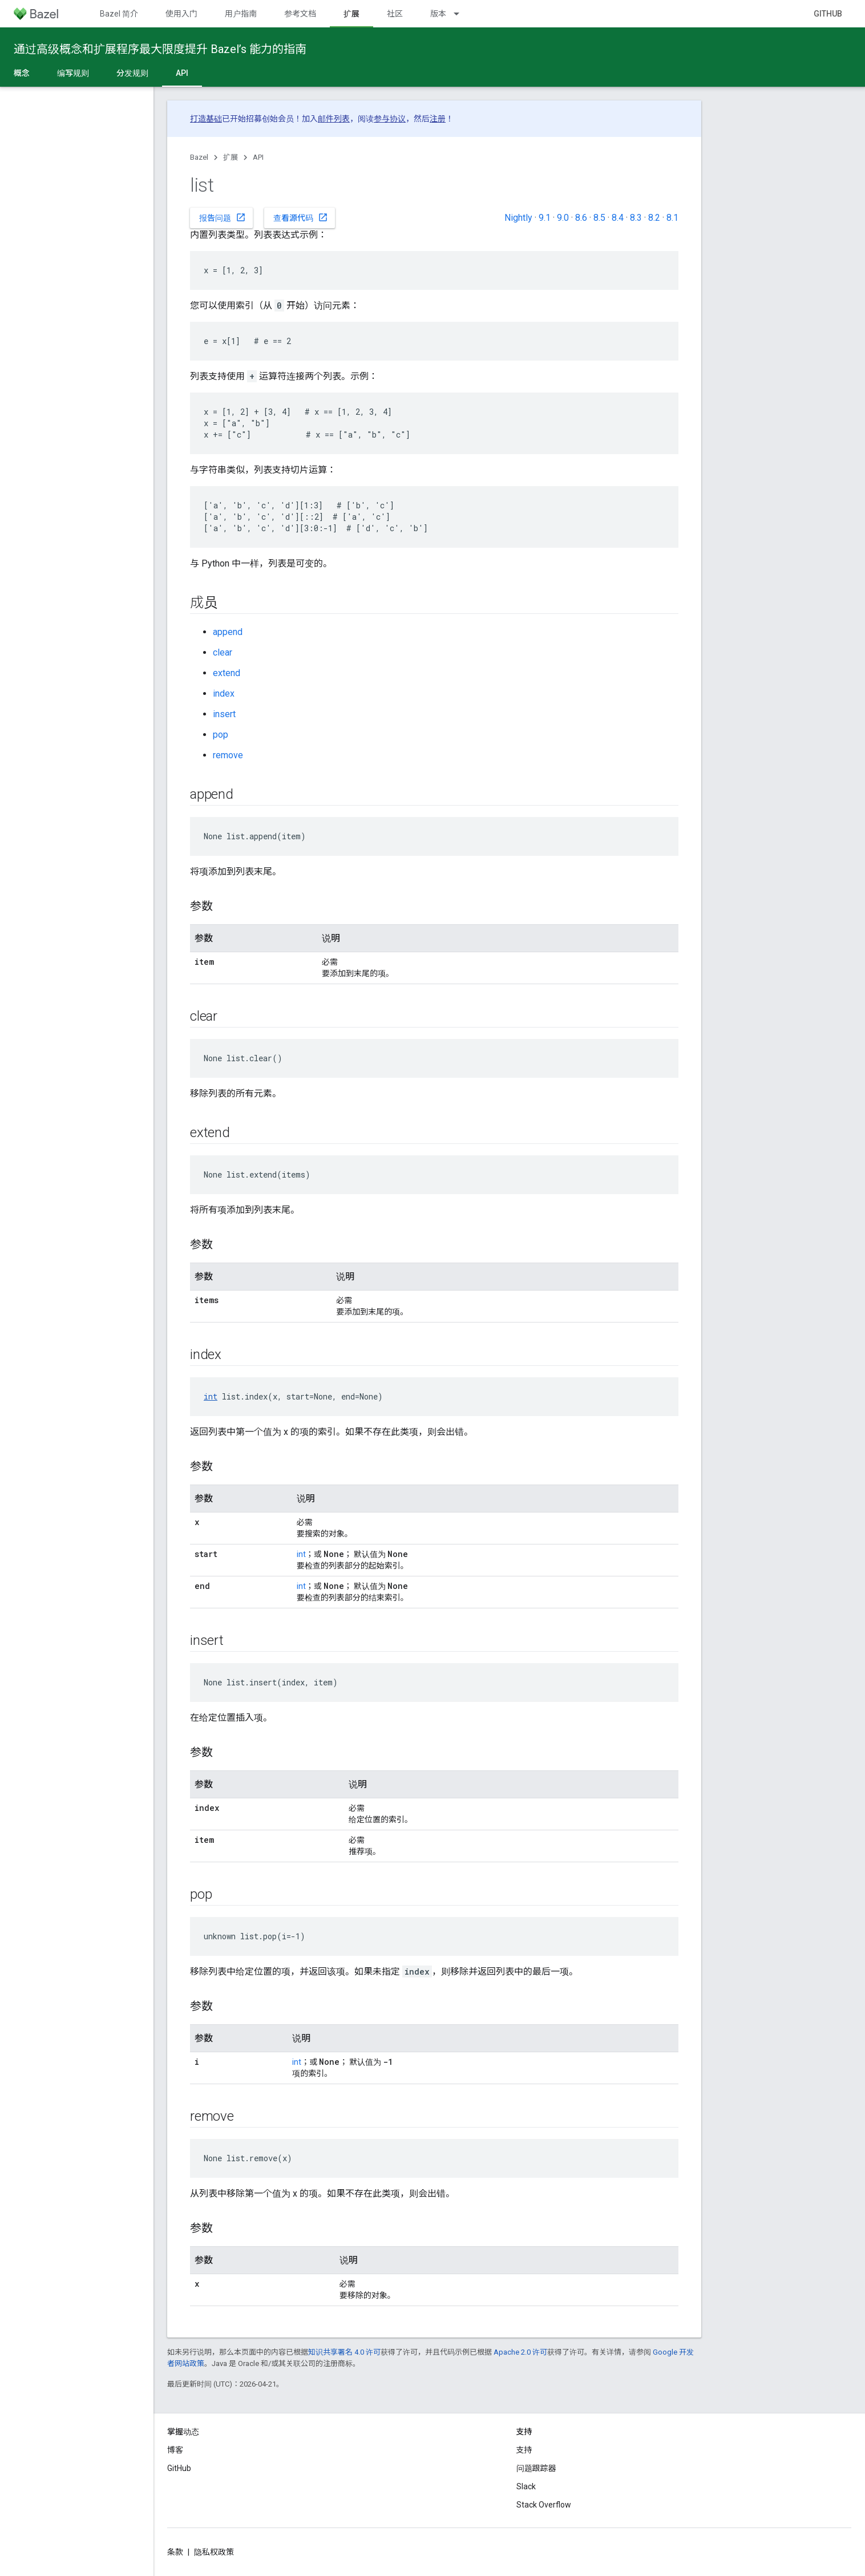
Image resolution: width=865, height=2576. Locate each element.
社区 (395, 13)
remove (228, 755)
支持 (524, 2449)
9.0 (563, 217)
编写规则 (73, 73)
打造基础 (206, 118)
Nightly (518, 217)
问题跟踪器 (536, 2468)
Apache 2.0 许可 (520, 2352)
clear (222, 652)
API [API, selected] (182, 73)
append (227, 631)
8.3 (636, 217)
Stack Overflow (543, 2504)
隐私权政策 (214, 2552)
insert (224, 714)
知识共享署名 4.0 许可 (344, 2352)
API (258, 157)
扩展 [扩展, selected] (351, 13)
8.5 (599, 217)
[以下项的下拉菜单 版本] (461, 13)
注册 (438, 118)
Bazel (199, 157)
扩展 (230, 157)
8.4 (618, 217)
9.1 (545, 217)
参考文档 (300, 13)
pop (220, 734)
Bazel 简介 (119, 13)
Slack (526, 2486)
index (224, 693)
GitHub (828, 13)
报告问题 (222, 217)
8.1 (672, 217)
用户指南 (241, 13)
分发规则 (132, 73)
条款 (175, 2552)
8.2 (654, 217)
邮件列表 (334, 118)
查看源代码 (300, 217)
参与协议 (390, 118)
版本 (438, 13)
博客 (175, 2449)
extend (226, 673)
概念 (22, 73)
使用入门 (181, 13)
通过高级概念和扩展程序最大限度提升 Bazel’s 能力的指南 (160, 49)
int (210, 1396)
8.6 (581, 217)
